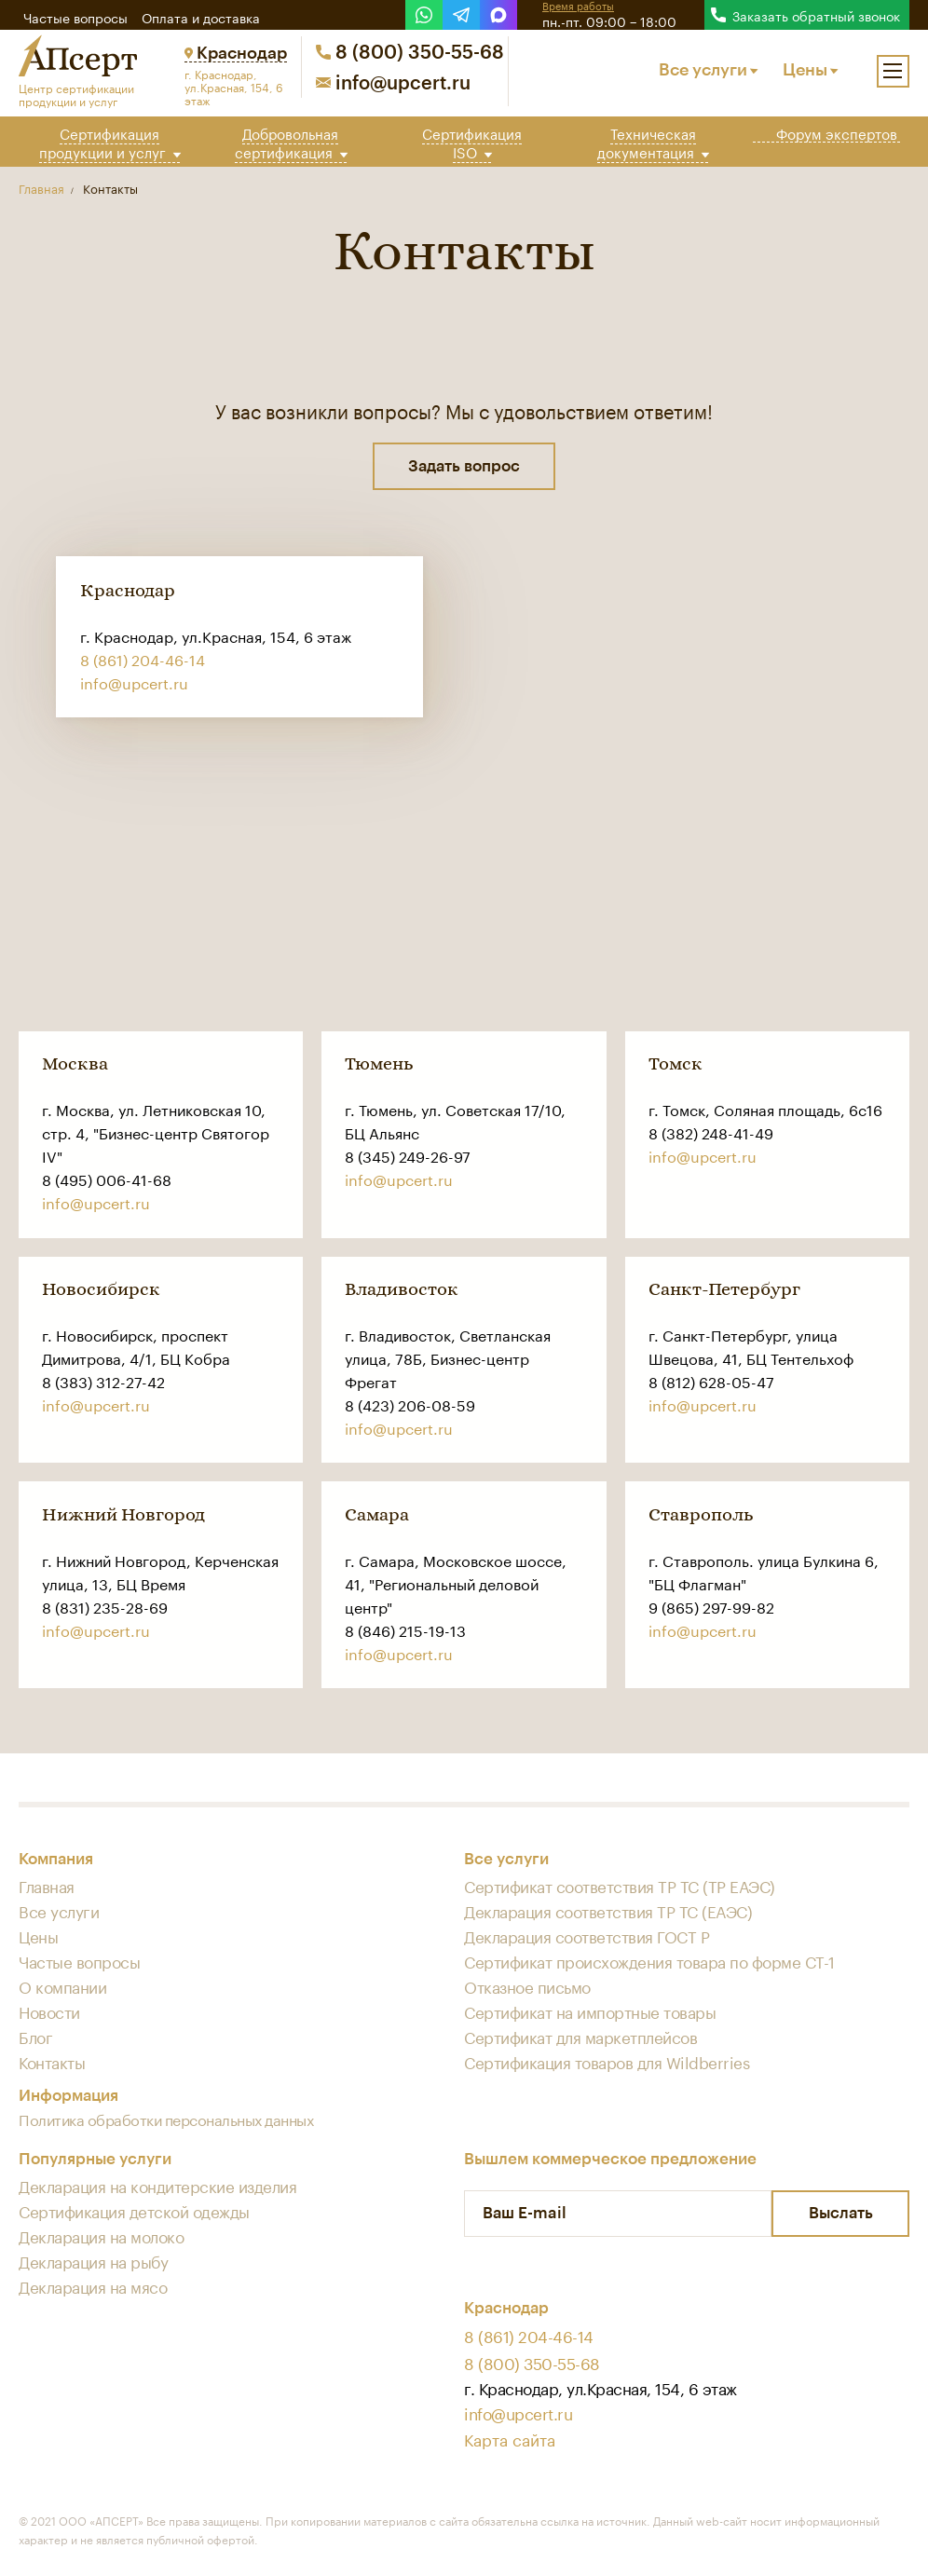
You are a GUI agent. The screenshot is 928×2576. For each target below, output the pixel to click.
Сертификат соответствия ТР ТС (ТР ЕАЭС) (619, 1886)
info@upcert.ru (393, 84)
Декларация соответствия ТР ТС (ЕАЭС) (608, 1911)
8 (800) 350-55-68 (410, 53)
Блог (35, 2036)
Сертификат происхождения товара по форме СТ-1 (649, 1961)
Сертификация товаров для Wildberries (606, 2062)
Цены (810, 69)
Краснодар (235, 53)
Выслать (841, 2214)
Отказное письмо (527, 1986)
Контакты (52, 2062)
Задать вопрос (464, 466)
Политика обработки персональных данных (166, 2119)
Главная (47, 1886)
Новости (49, 2011)
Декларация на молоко (101, 2236)
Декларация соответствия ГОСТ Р (586, 1936)
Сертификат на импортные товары (590, 2011)
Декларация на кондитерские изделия (157, 2186)
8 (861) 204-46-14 (142, 659)
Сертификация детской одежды (134, 2211)
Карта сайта (509, 2438)
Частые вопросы (75, 17)
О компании (62, 1986)
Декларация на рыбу (93, 2261)
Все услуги (708, 69)
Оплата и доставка (201, 17)
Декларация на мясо (93, 2286)
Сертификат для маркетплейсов (580, 2036)
